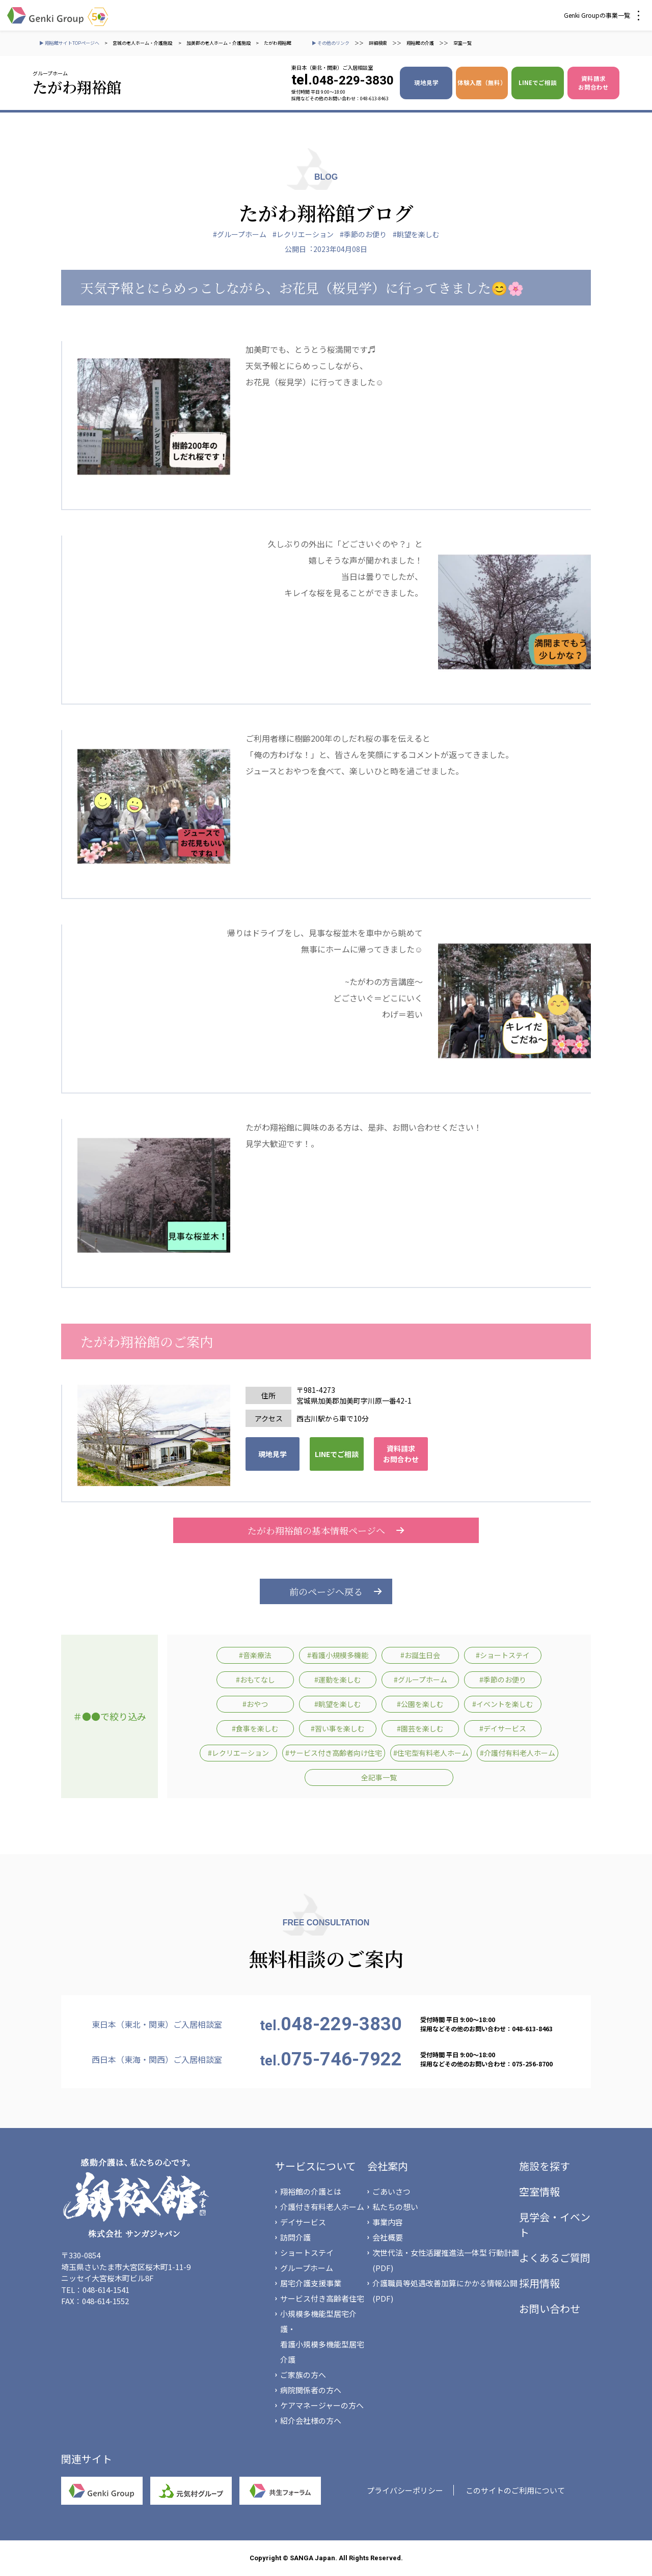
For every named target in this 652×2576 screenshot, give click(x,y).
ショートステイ (307, 2252)
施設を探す (544, 2166)
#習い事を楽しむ (338, 1728)
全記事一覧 (379, 1777)
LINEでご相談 (538, 82)
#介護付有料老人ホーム (517, 1753)
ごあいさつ (391, 2191)
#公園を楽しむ (420, 1704)
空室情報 (539, 2191)
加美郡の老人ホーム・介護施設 (218, 43)
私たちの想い (395, 2206)
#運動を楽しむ (337, 1679)
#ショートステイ (503, 1655)
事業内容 (387, 2222)
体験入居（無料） (481, 82)
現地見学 (426, 82)
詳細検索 (378, 43)
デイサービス (303, 2222)
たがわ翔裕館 (277, 43)
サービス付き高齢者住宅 (322, 2298)
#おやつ (255, 1704)
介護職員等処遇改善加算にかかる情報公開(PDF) (445, 2291)
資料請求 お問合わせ (593, 82)
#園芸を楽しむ (420, 1728)
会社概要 (387, 2237)
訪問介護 (295, 2237)
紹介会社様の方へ (310, 2420)
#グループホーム (239, 234)
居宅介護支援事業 (310, 2283)
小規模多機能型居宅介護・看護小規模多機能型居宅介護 (322, 2336)
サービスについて (315, 2166)
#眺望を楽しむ (416, 234)
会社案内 (387, 2166)
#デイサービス (502, 1728)
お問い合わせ (549, 2308)
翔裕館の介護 (420, 43)
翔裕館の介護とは (310, 2191)
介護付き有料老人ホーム (322, 2206)
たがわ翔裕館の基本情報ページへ (326, 1530)
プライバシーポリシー (405, 2490)
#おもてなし (255, 1679)
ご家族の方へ (303, 2374)
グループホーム (306, 2267)
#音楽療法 (255, 1655)
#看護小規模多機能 (337, 1655)
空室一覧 (462, 43)
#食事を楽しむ (255, 1728)
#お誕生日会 (420, 1655)
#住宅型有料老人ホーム (431, 1753)
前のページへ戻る (326, 1591)
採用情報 (539, 2283)
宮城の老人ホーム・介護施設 (143, 43)
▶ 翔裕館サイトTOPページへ (69, 43)
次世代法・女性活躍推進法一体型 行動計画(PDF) (445, 2260)
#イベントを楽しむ (502, 1704)
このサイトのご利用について (515, 2490)
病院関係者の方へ (310, 2390)
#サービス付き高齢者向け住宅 (333, 1753)
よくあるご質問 (554, 2257)
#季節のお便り (363, 234)
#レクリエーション (303, 234)
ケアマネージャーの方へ (322, 2405)
